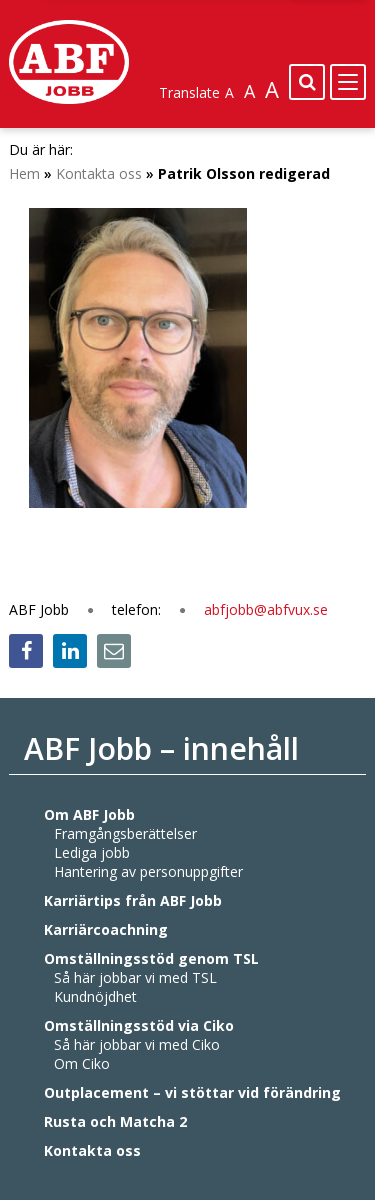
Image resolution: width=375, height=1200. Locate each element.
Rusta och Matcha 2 (115, 1121)
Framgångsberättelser (125, 833)
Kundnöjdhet (95, 996)
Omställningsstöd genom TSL (151, 958)
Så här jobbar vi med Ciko (137, 1044)
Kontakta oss (92, 1150)
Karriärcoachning (106, 929)
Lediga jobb (92, 852)
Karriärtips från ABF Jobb (133, 900)
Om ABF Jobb (89, 814)
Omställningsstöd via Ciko (139, 1025)
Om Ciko (82, 1063)
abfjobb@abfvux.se (266, 609)
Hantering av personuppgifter (148, 871)
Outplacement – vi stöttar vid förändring (192, 1092)
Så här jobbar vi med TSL (135, 977)
